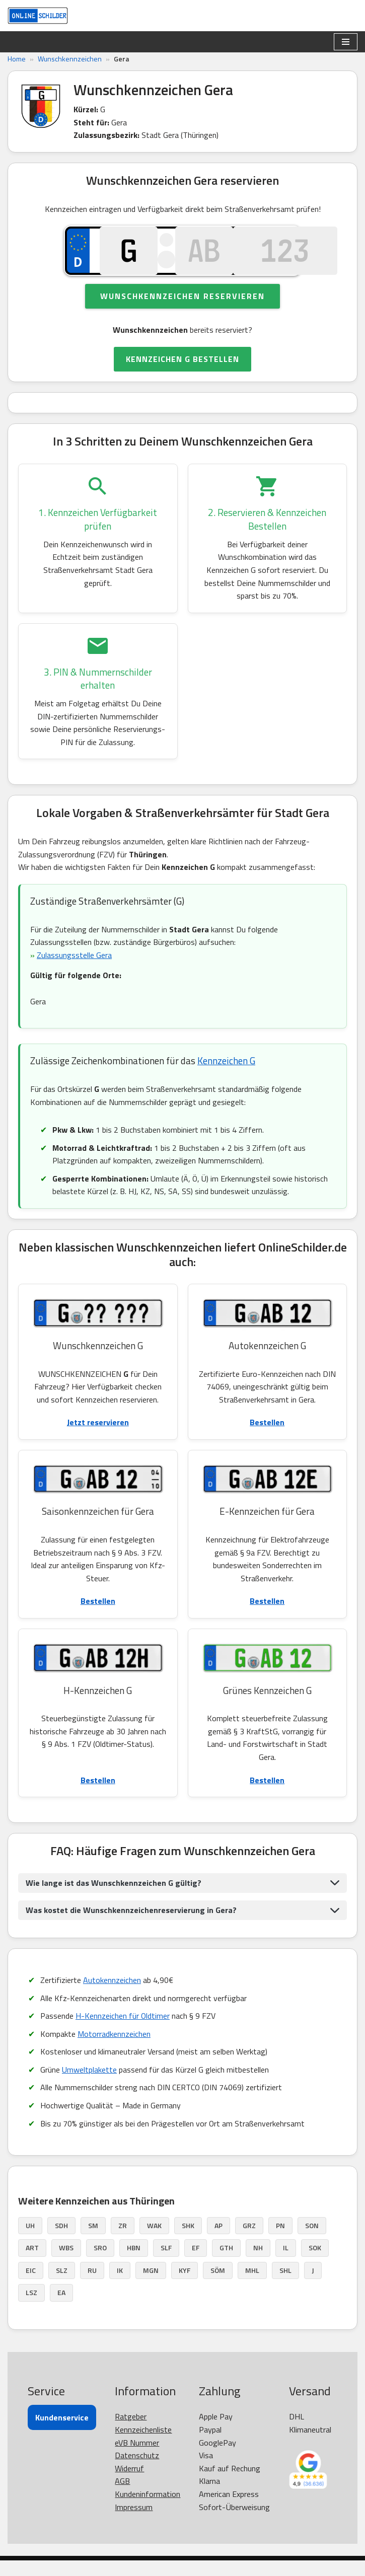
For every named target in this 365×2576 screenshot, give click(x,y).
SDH (61, 2241)
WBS (66, 2263)
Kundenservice (62, 2433)
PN (280, 2241)
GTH (226, 2263)
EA (61, 2308)
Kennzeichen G (226, 1075)
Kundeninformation (147, 2510)
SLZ (61, 2285)
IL (285, 2263)
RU (92, 2285)
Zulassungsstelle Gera (74, 970)
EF (195, 2263)
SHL (285, 2285)
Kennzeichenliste (143, 2445)
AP (218, 2241)
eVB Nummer (137, 2458)
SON (312, 2241)
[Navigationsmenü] (345, 41)
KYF (184, 2285)
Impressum (134, 2523)
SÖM (217, 2285)
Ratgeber (131, 2432)
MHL (252, 2285)
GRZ (249, 2241)
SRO (100, 2263)
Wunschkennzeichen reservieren (182, 310)
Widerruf (129, 2484)
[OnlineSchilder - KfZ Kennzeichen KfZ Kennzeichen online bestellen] (38, 15)
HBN (133, 2263)
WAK (154, 2241)
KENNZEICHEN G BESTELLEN (182, 373)
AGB (122, 2497)
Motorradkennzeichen (114, 2049)
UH (30, 2241)
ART (32, 2263)
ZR (122, 2241)
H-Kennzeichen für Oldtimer (123, 2031)
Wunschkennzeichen (70, 58)
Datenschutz (137, 2471)
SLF (166, 2263)
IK (120, 2285)
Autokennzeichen (112, 1996)
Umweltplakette (89, 2085)
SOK (315, 2263)
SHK (188, 2241)
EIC (31, 2285)
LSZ (31, 2308)
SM (93, 2241)
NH (258, 2263)
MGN (151, 2285)
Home (17, 58)
